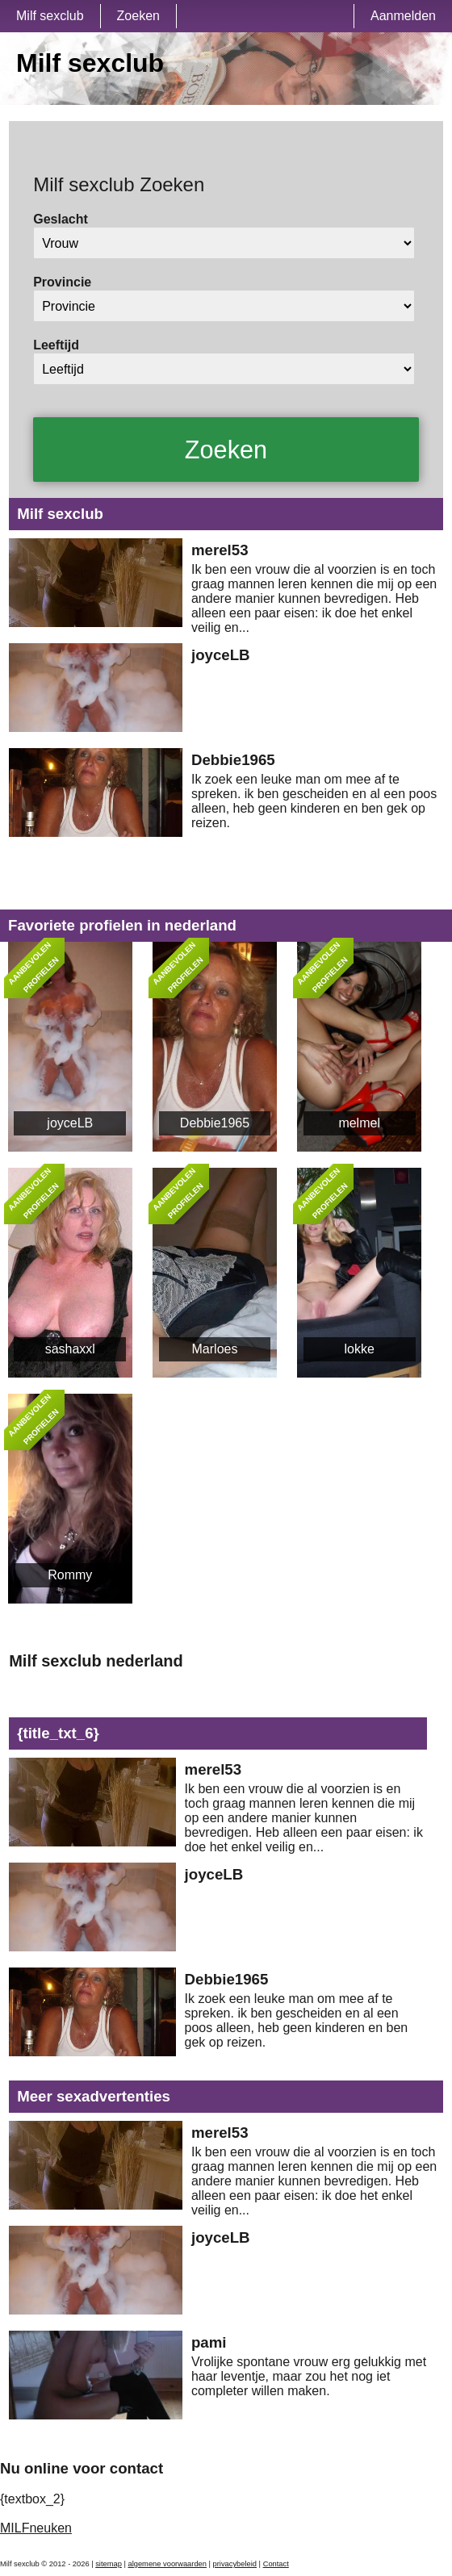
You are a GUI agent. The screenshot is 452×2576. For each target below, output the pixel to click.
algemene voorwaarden (167, 2564)
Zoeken (138, 16)
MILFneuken (36, 2528)
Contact (276, 2564)
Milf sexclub (50, 16)
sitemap (108, 2564)
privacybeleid (235, 2564)
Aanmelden (403, 16)
